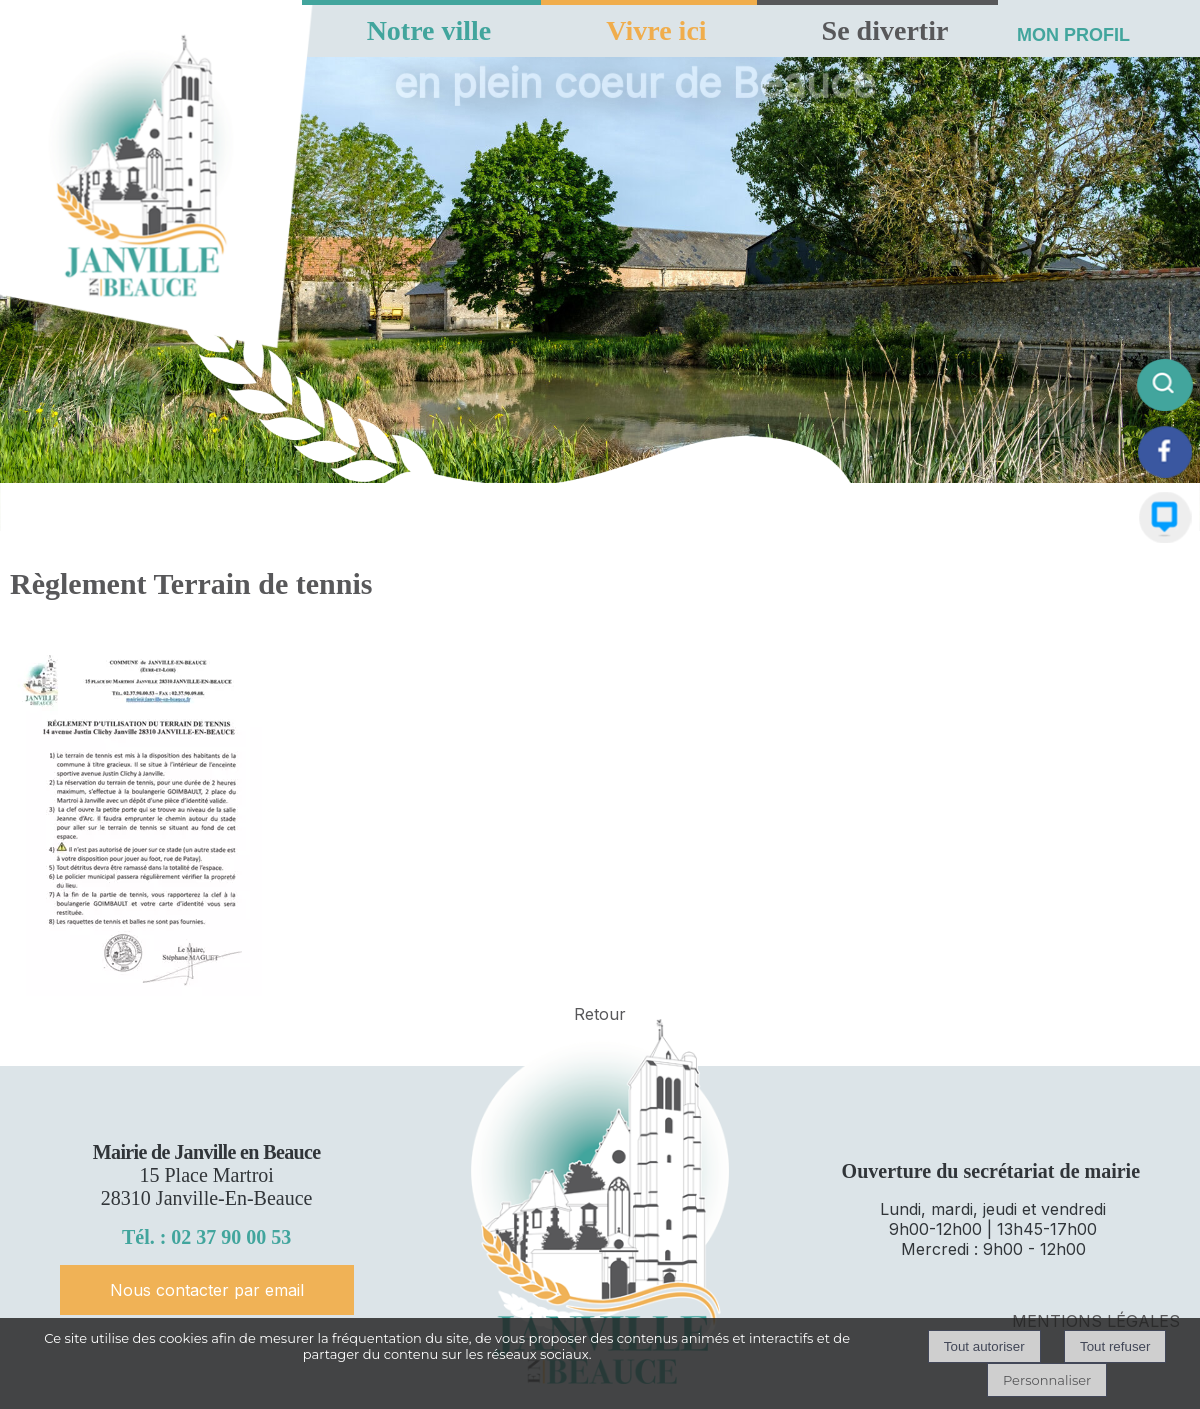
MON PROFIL (1073, 35)
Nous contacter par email (207, 1290)
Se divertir (885, 30)
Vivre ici (656, 30)
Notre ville (429, 30)
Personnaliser (1047, 1380)
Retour (600, 1014)
